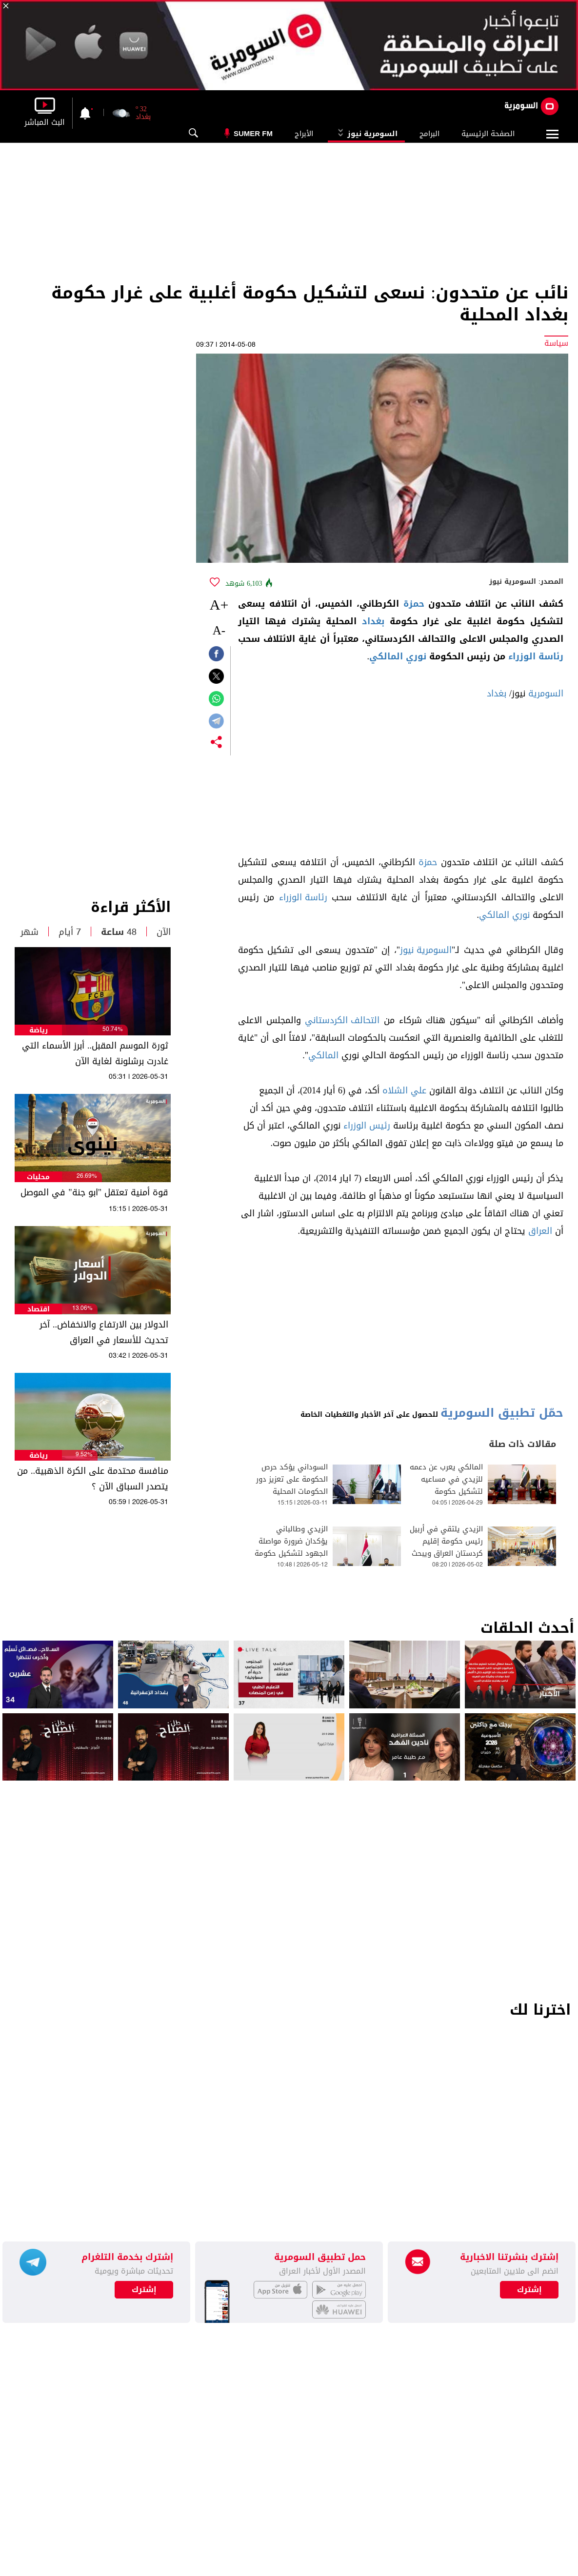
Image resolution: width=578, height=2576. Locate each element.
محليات (38, 1177)
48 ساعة (119, 932)
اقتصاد (38, 1309)
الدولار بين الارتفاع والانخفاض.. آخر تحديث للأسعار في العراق (104, 1332)
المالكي (323, 1055)
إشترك (144, 2290)
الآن (164, 932)
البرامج (429, 133)
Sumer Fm (253, 133)
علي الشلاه (404, 1090)
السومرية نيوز (366, 133)
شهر (29, 932)
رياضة (38, 1030)
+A (219, 604)
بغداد (373, 621)
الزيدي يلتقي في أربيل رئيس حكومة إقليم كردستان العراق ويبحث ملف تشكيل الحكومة (446, 1547)
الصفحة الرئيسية (488, 133)
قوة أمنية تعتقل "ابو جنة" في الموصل (94, 1192)
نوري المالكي (397, 656)
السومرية (545, 693)
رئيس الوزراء (366, 1125)
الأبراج (304, 133)
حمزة (413, 603)
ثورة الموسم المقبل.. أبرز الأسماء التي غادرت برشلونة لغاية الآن (95, 1053)
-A (219, 630)
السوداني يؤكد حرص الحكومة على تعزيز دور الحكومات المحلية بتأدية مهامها (292, 1485)
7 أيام (70, 932)
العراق (540, 1231)
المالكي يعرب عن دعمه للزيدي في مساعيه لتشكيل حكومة (446, 1479)
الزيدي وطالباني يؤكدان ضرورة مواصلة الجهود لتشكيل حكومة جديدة (291, 1547)
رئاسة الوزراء (535, 656)
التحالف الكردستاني (342, 1020)
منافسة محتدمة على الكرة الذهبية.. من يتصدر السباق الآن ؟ (92, 1478)
